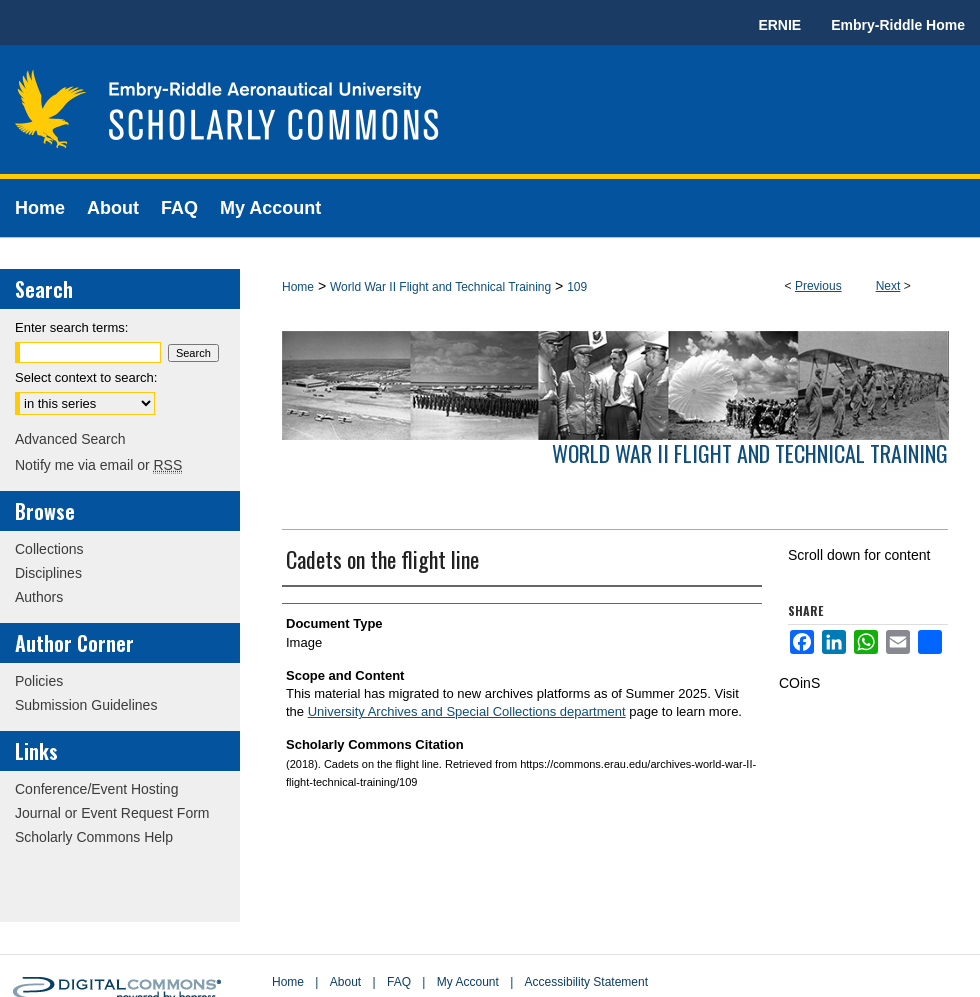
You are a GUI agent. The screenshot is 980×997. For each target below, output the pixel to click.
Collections (49, 549)
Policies (39, 681)
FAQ (399, 982)
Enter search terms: (71, 327)
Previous (818, 286)
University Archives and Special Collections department (467, 711)
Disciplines (48, 573)
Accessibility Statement (586, 982)
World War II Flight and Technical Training (440, 287)
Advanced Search (70, 439)
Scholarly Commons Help (94, 837)
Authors (39, 597)
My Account (468, 982)
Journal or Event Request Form (112, 813)
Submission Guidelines (86, 705)
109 (577, 287)
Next (888, 286)
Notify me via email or (98, 465)
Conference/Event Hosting (96, 789)
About (345, 982)
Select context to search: (86, 377)
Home (298, 287)
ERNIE (779, 25)
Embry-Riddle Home (898, 25)
